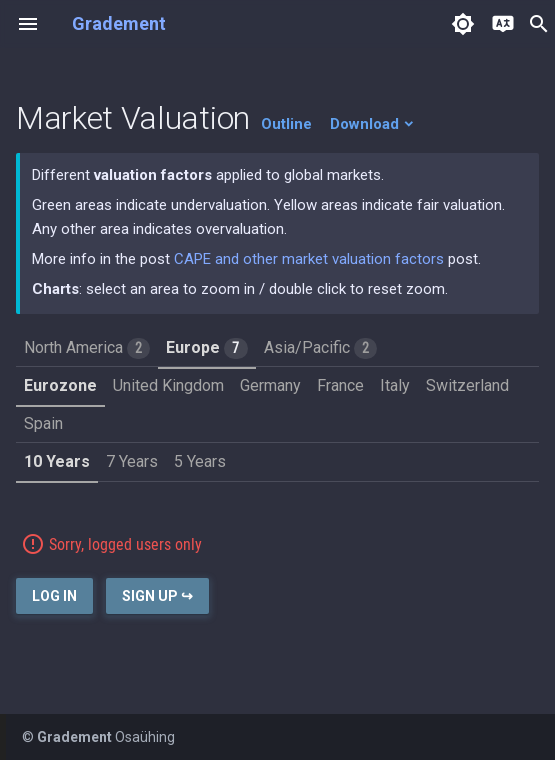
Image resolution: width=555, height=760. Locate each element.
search (539, 24)
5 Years (200, 461)
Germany (270, 385)
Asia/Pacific (320, 348)
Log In (54, 596)
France (340, 385)
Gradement (119, 23)
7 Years (132, 461)
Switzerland (467, 385)
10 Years (57, 461)
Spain (43, 423)
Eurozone (60, 385)
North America (87, 348)
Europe (206, 348)
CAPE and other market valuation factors (309, 259)
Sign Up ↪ (157, 596)
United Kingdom (168, 385)
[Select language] (503, 24)
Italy (395, 385)
